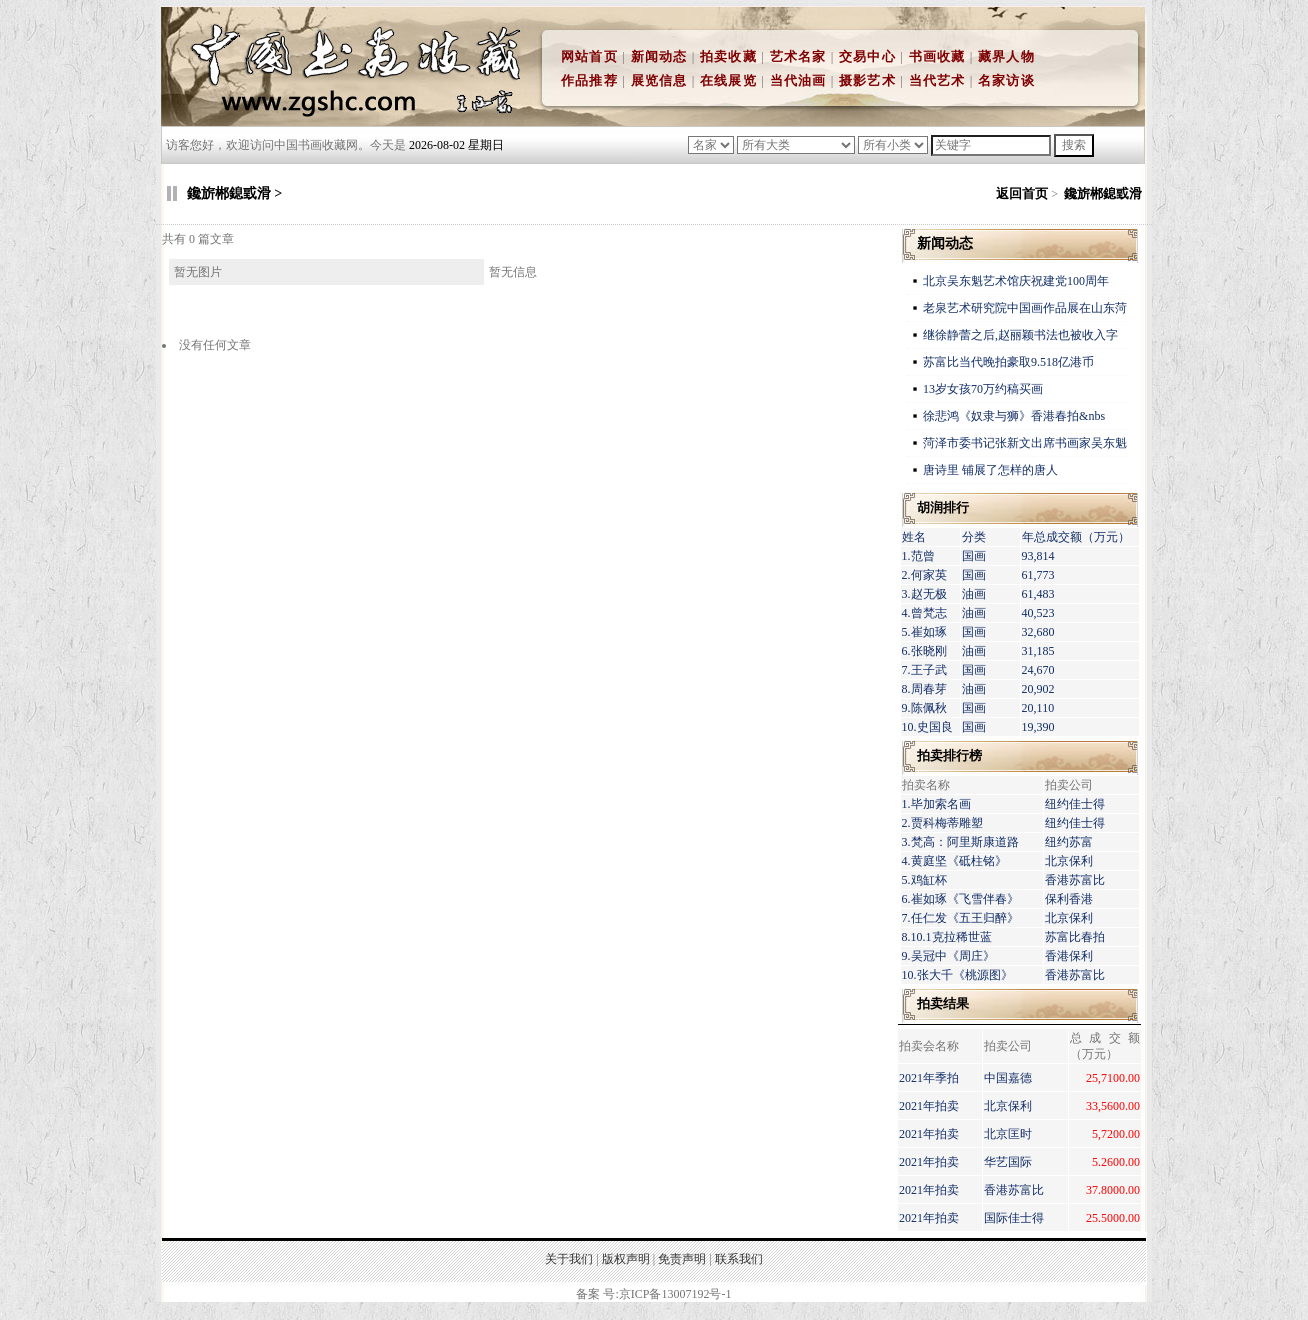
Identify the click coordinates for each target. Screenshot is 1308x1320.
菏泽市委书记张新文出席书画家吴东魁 (1025, 443)
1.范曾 (918, 556)
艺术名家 (798, 56)
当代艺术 (937, 80)
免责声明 (682, 1259)
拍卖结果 (943, 1003)
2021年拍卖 (929, 1106)
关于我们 (569, 1259)
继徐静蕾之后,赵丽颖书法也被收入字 (1020, 335)
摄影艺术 (867, 80)
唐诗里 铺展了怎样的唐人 (990, 470)
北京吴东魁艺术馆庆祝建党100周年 (1016, 281)
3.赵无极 (924, 594)
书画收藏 (937, 56)
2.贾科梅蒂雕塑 (942, 823)
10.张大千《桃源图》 (957, 975)
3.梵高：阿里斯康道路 (960, 842)
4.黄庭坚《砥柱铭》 (954, 861)
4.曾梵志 (924, 613)
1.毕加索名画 (936, 804)
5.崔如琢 (924, 632)
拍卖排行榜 (949, 755)
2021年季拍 (929, 1078)
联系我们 (739, 1259)
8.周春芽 (924, 689)
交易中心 (867, 56)
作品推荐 (589, 80)
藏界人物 (1006, 56)
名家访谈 (1006, 80)
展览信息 (659, 80)
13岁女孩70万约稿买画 (984, 389)
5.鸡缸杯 (924, 880)
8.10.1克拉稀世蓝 (947, 937)
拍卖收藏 (728, 56)
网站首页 (589, 56)
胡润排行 (943, 507)
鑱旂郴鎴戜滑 (1103, 193)
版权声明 (626, 1259)
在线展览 (728, 80)
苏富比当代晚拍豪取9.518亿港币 (1008, 362)
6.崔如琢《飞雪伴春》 (960, 899)
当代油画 (798, 80)
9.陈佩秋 (924, 708)
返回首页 (1022, 193)
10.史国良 (927, 727)
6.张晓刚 (924, 651)
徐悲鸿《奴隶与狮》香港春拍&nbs (1014, 416)
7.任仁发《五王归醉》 (960, 918)
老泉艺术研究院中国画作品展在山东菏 (1025, 308)
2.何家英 (924, 575)
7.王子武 (924, 670)
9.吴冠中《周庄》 (948, 956)
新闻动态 (659, 56)
